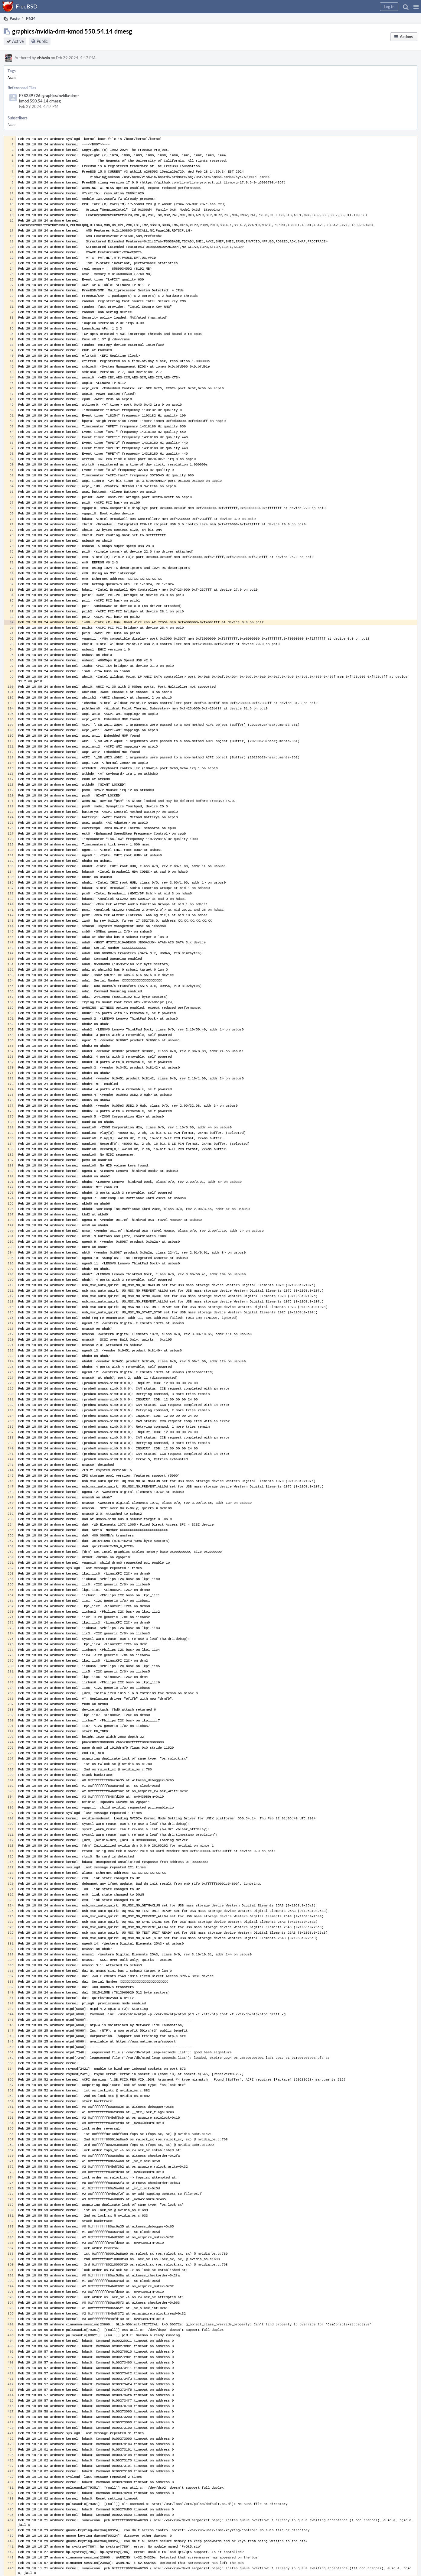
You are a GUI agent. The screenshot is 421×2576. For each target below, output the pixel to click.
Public (42, 41)
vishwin (43, 57)
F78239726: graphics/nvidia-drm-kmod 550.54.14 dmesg (49, 98)
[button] (416, 6)
